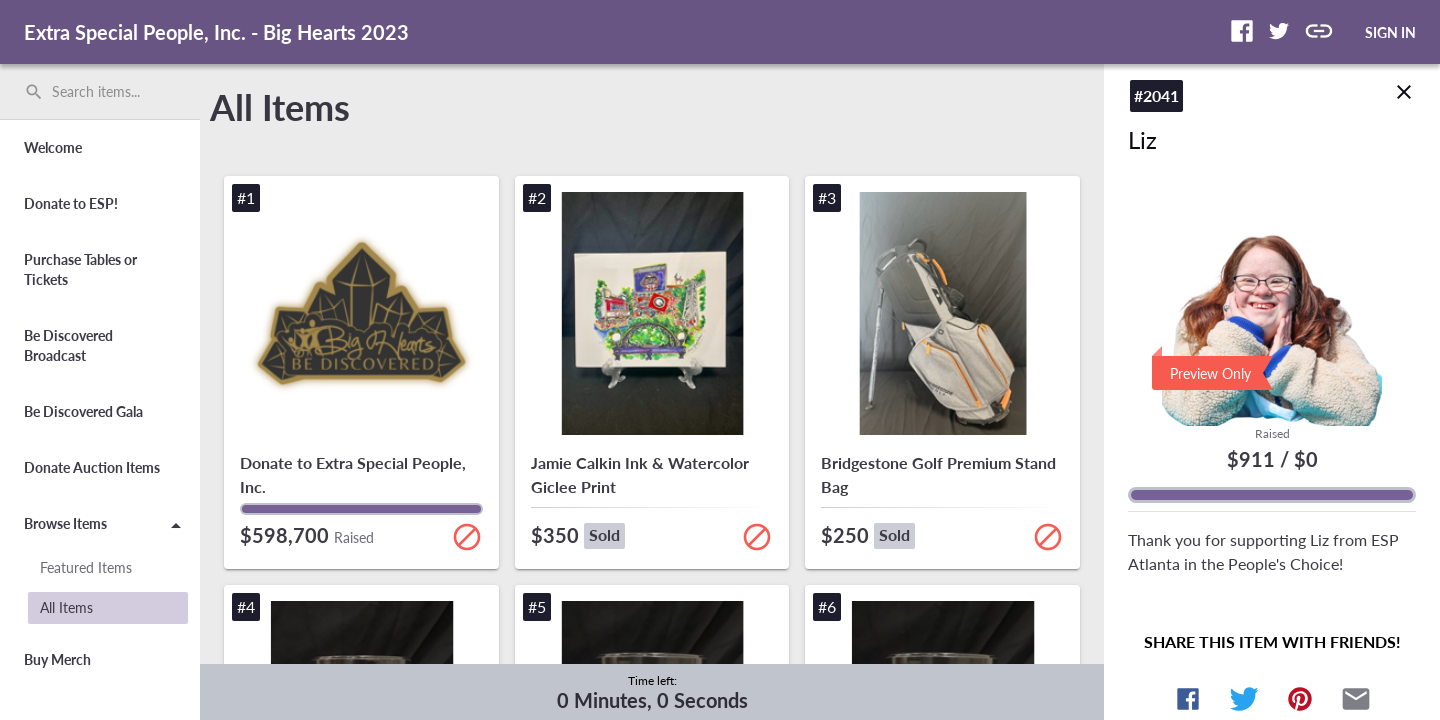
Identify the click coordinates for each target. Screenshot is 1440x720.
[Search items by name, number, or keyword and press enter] (107, 92)
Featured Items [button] (86, 567)
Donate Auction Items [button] (92, 467)
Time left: (652, 680)
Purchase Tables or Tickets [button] (80, 269)
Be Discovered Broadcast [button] (68, 345)
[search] (100, 92)
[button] (1242, 31)
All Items (280, 107)
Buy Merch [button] (57, 659)
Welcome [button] (53, 147)
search (34, 92)
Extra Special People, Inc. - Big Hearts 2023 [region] (216, 32)
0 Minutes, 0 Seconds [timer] (652, 700)
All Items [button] (66, 607)
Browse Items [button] (106, 527)
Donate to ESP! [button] (71, 203)
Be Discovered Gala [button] (83, 411)
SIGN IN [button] (1390, 32)
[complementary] (652, 692)
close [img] (1404, 76)
